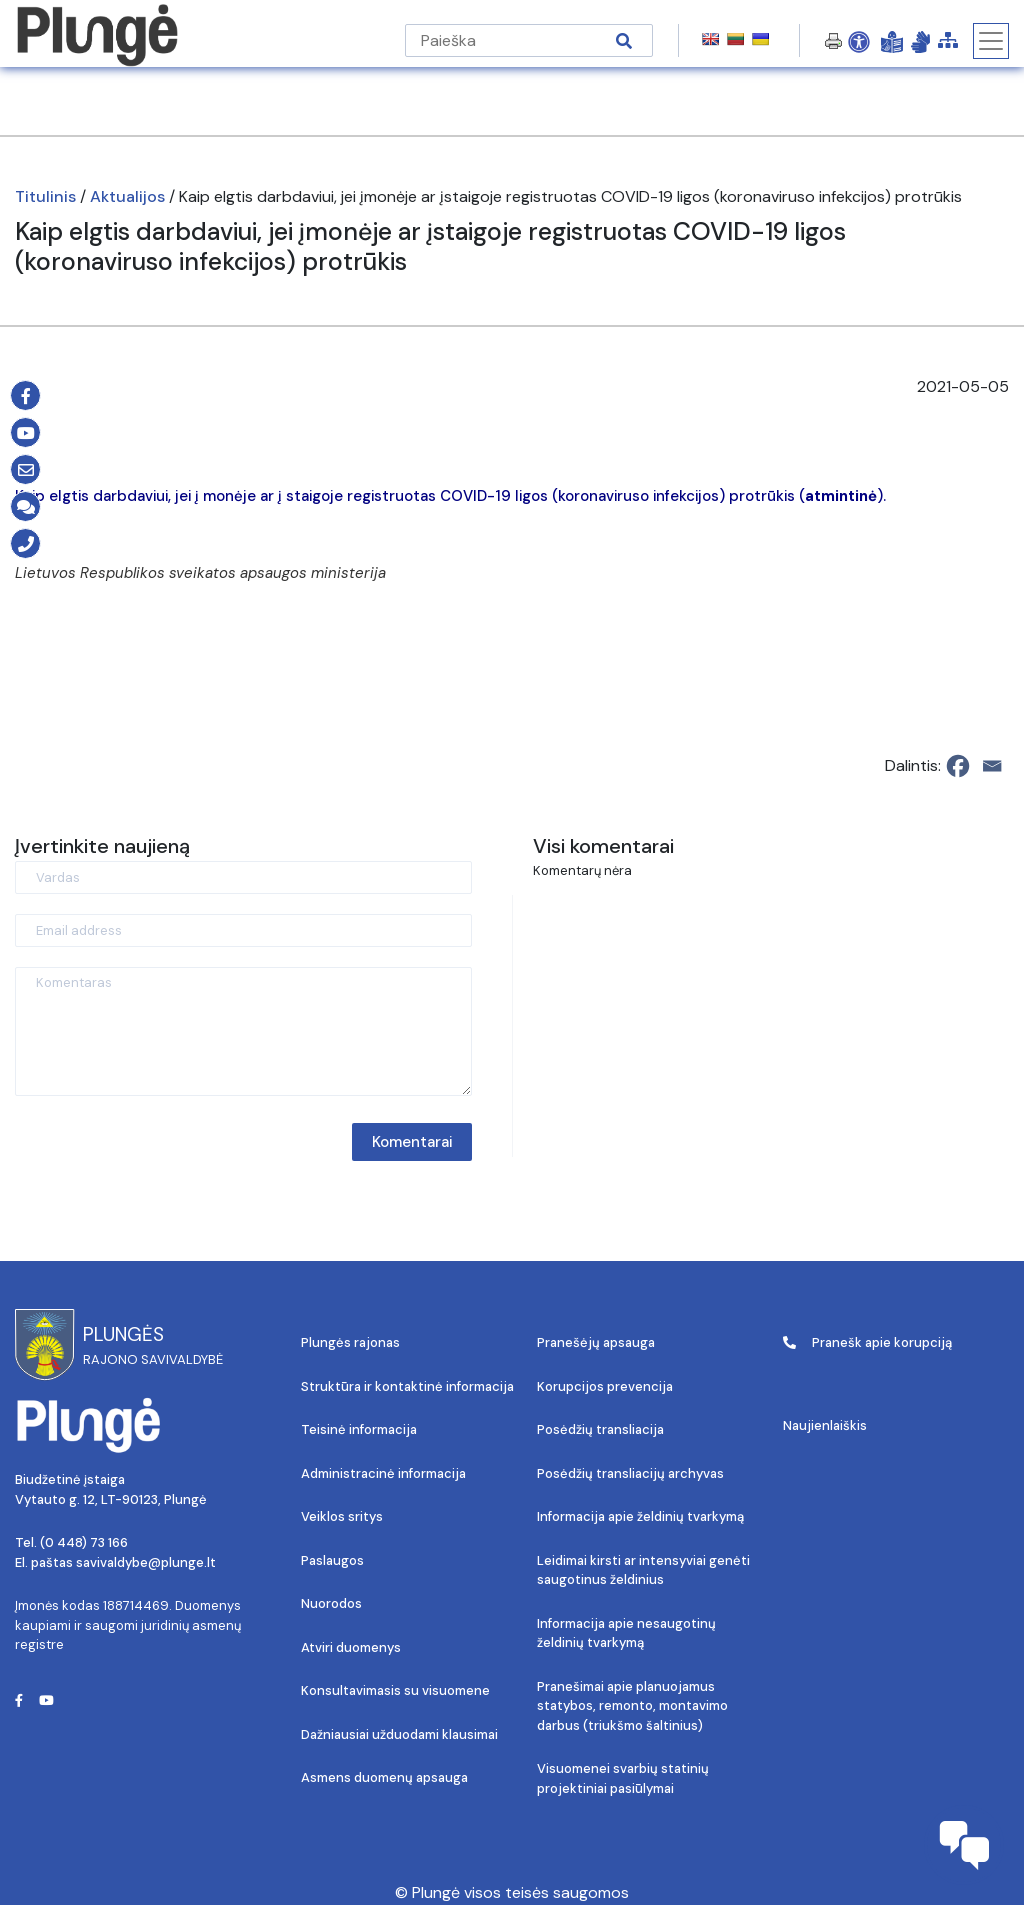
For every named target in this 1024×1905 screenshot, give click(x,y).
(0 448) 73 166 (84, 1542)
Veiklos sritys (342, 1516)
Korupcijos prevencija (605, 1386)
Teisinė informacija (359, 1429)
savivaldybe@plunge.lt (146, 1562)
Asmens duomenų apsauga (384, 1777)
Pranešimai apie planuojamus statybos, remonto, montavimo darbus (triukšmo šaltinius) (632, 1706)
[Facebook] (958, 766)
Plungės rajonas (350, 1342)
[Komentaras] (243, 1031)
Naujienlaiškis (825, 1425)
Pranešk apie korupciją (867, 1342)
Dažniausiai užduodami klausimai (399, 1734)
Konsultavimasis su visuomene (395, 1690)
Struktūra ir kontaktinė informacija (407, 1386)
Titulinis (45, 196)
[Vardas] (243, 877)
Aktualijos (127, 196)
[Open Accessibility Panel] (859, 41)
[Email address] (243, 930)
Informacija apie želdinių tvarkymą (640, 1516)
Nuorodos (331, 1603)
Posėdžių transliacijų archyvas (630, 1473)
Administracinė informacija (383, 1473)
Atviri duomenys (351, 1647)
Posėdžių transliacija (600, 1429)
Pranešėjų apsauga (596, 1342)
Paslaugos (332, 1560)
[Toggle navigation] (991, 41)
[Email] (992, 766)
